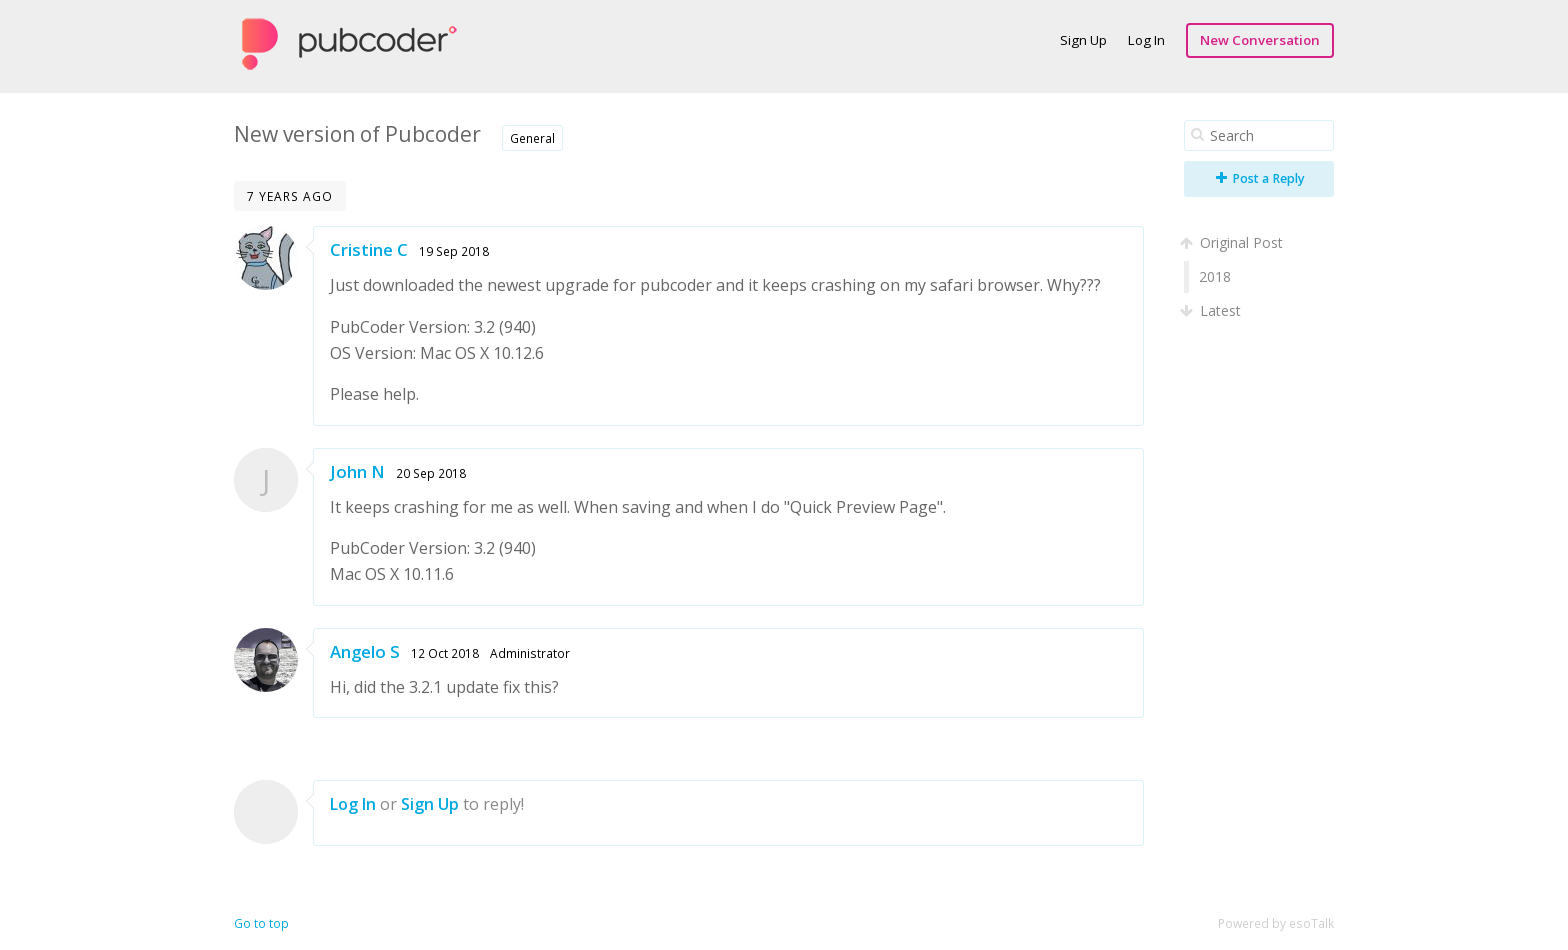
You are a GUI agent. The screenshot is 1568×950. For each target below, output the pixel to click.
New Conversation (1260, 40)
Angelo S (365, 651)
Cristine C (369, 249)
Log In (1146, 40)
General (532, 138)
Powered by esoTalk (1276, 923)
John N (357, 471)
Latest (1212, 310)
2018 (1215, 276)
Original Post (1233, 242)
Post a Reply (1260, 178)
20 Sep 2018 (431, 473)
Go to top (261, 923)
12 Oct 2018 (445, 653)
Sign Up (1083, 40)
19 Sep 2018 (454, 251)
